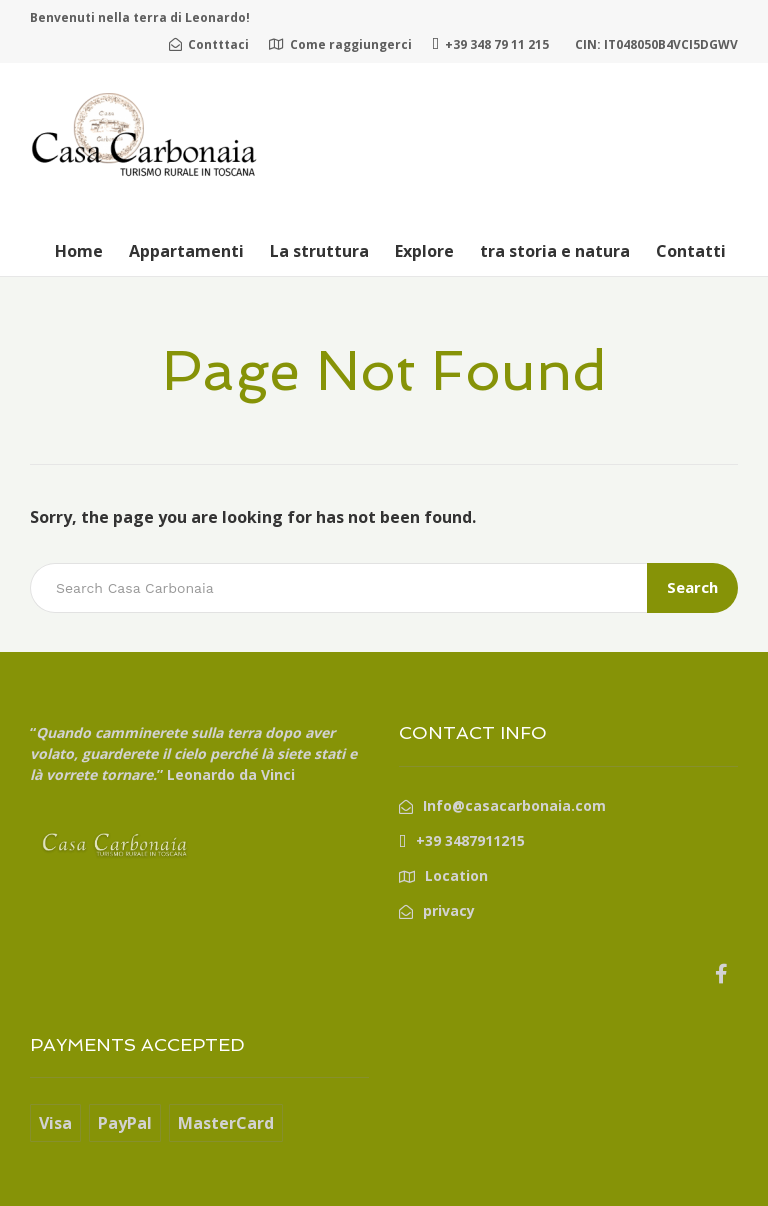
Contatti (691, 251)
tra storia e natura (555, 251)
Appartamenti (186, 251)
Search (692, 587)
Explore (424, 251)
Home (79, 251)
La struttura (319, 251)
